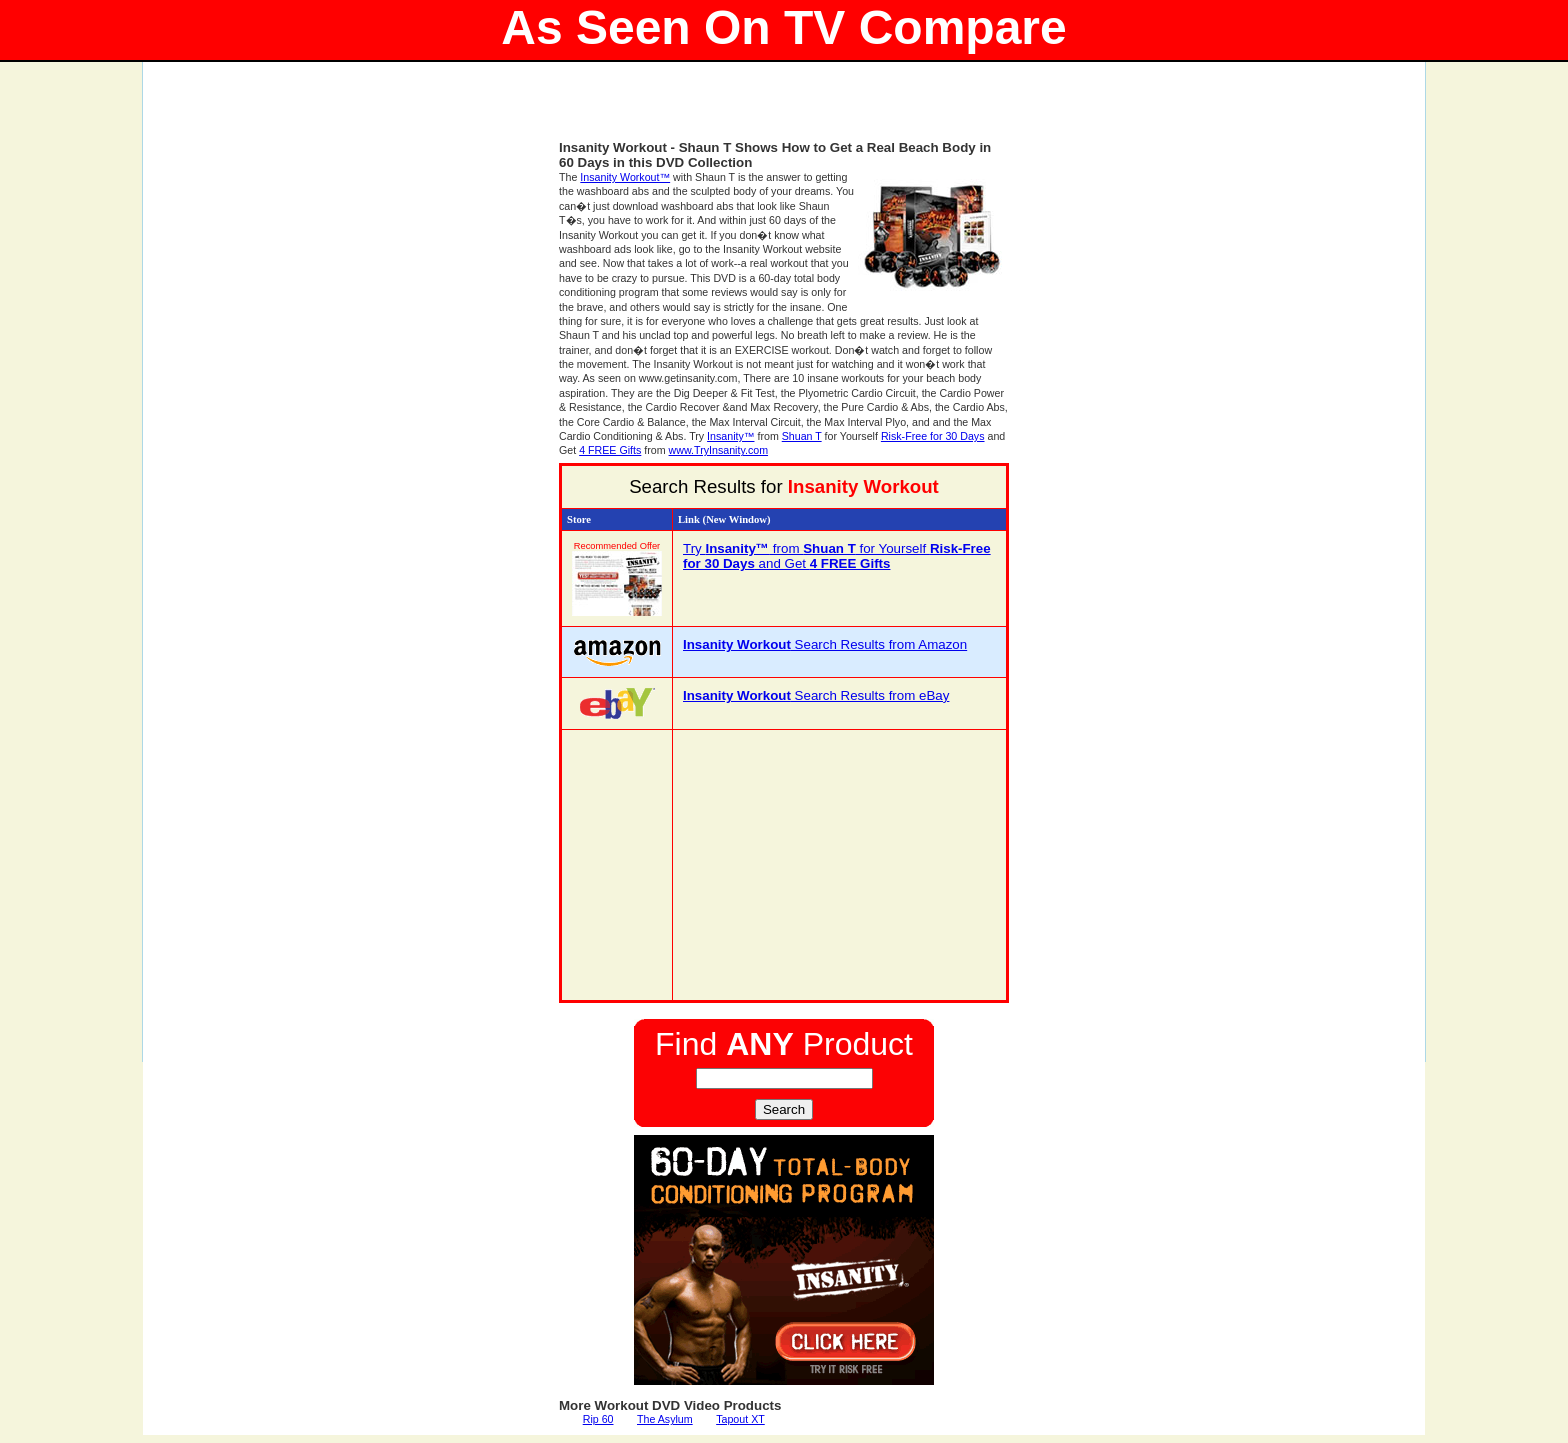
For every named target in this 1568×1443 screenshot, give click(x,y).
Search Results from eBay (816, 695)
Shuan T (802, 436)
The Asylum (665, 1419)
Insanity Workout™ (625, 177)
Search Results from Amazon (825, 644)
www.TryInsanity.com (718, 450)
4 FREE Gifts (610, 450)
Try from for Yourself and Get (837, 556)
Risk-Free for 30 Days (933, 436)
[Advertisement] (784, 110)
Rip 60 (598, 1419)
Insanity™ (730, 436)
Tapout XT (740, 1419)
